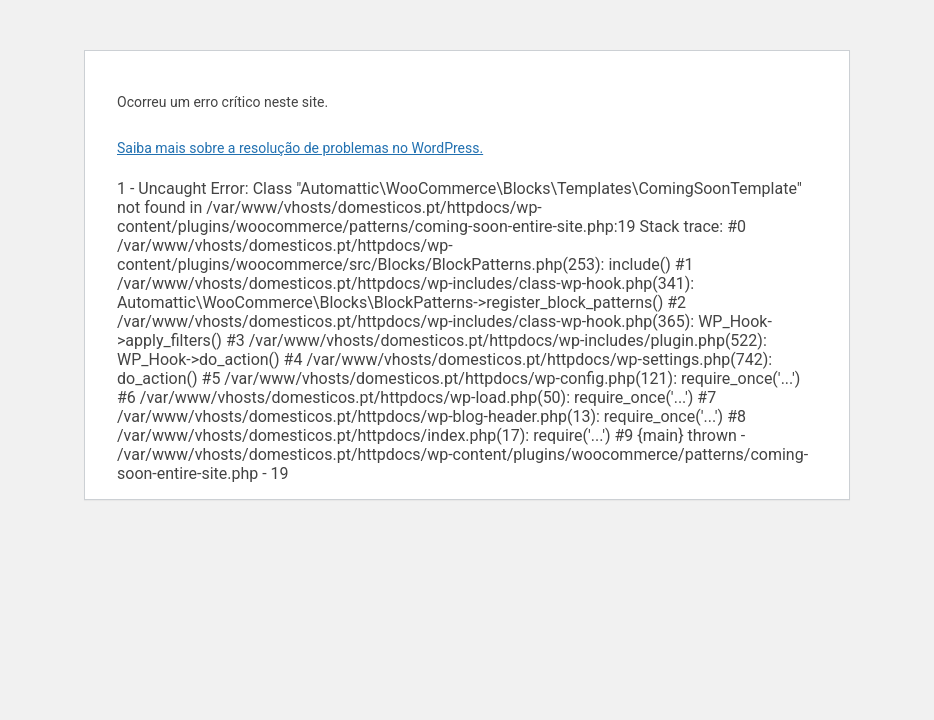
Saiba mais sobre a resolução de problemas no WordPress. (300, 148)
